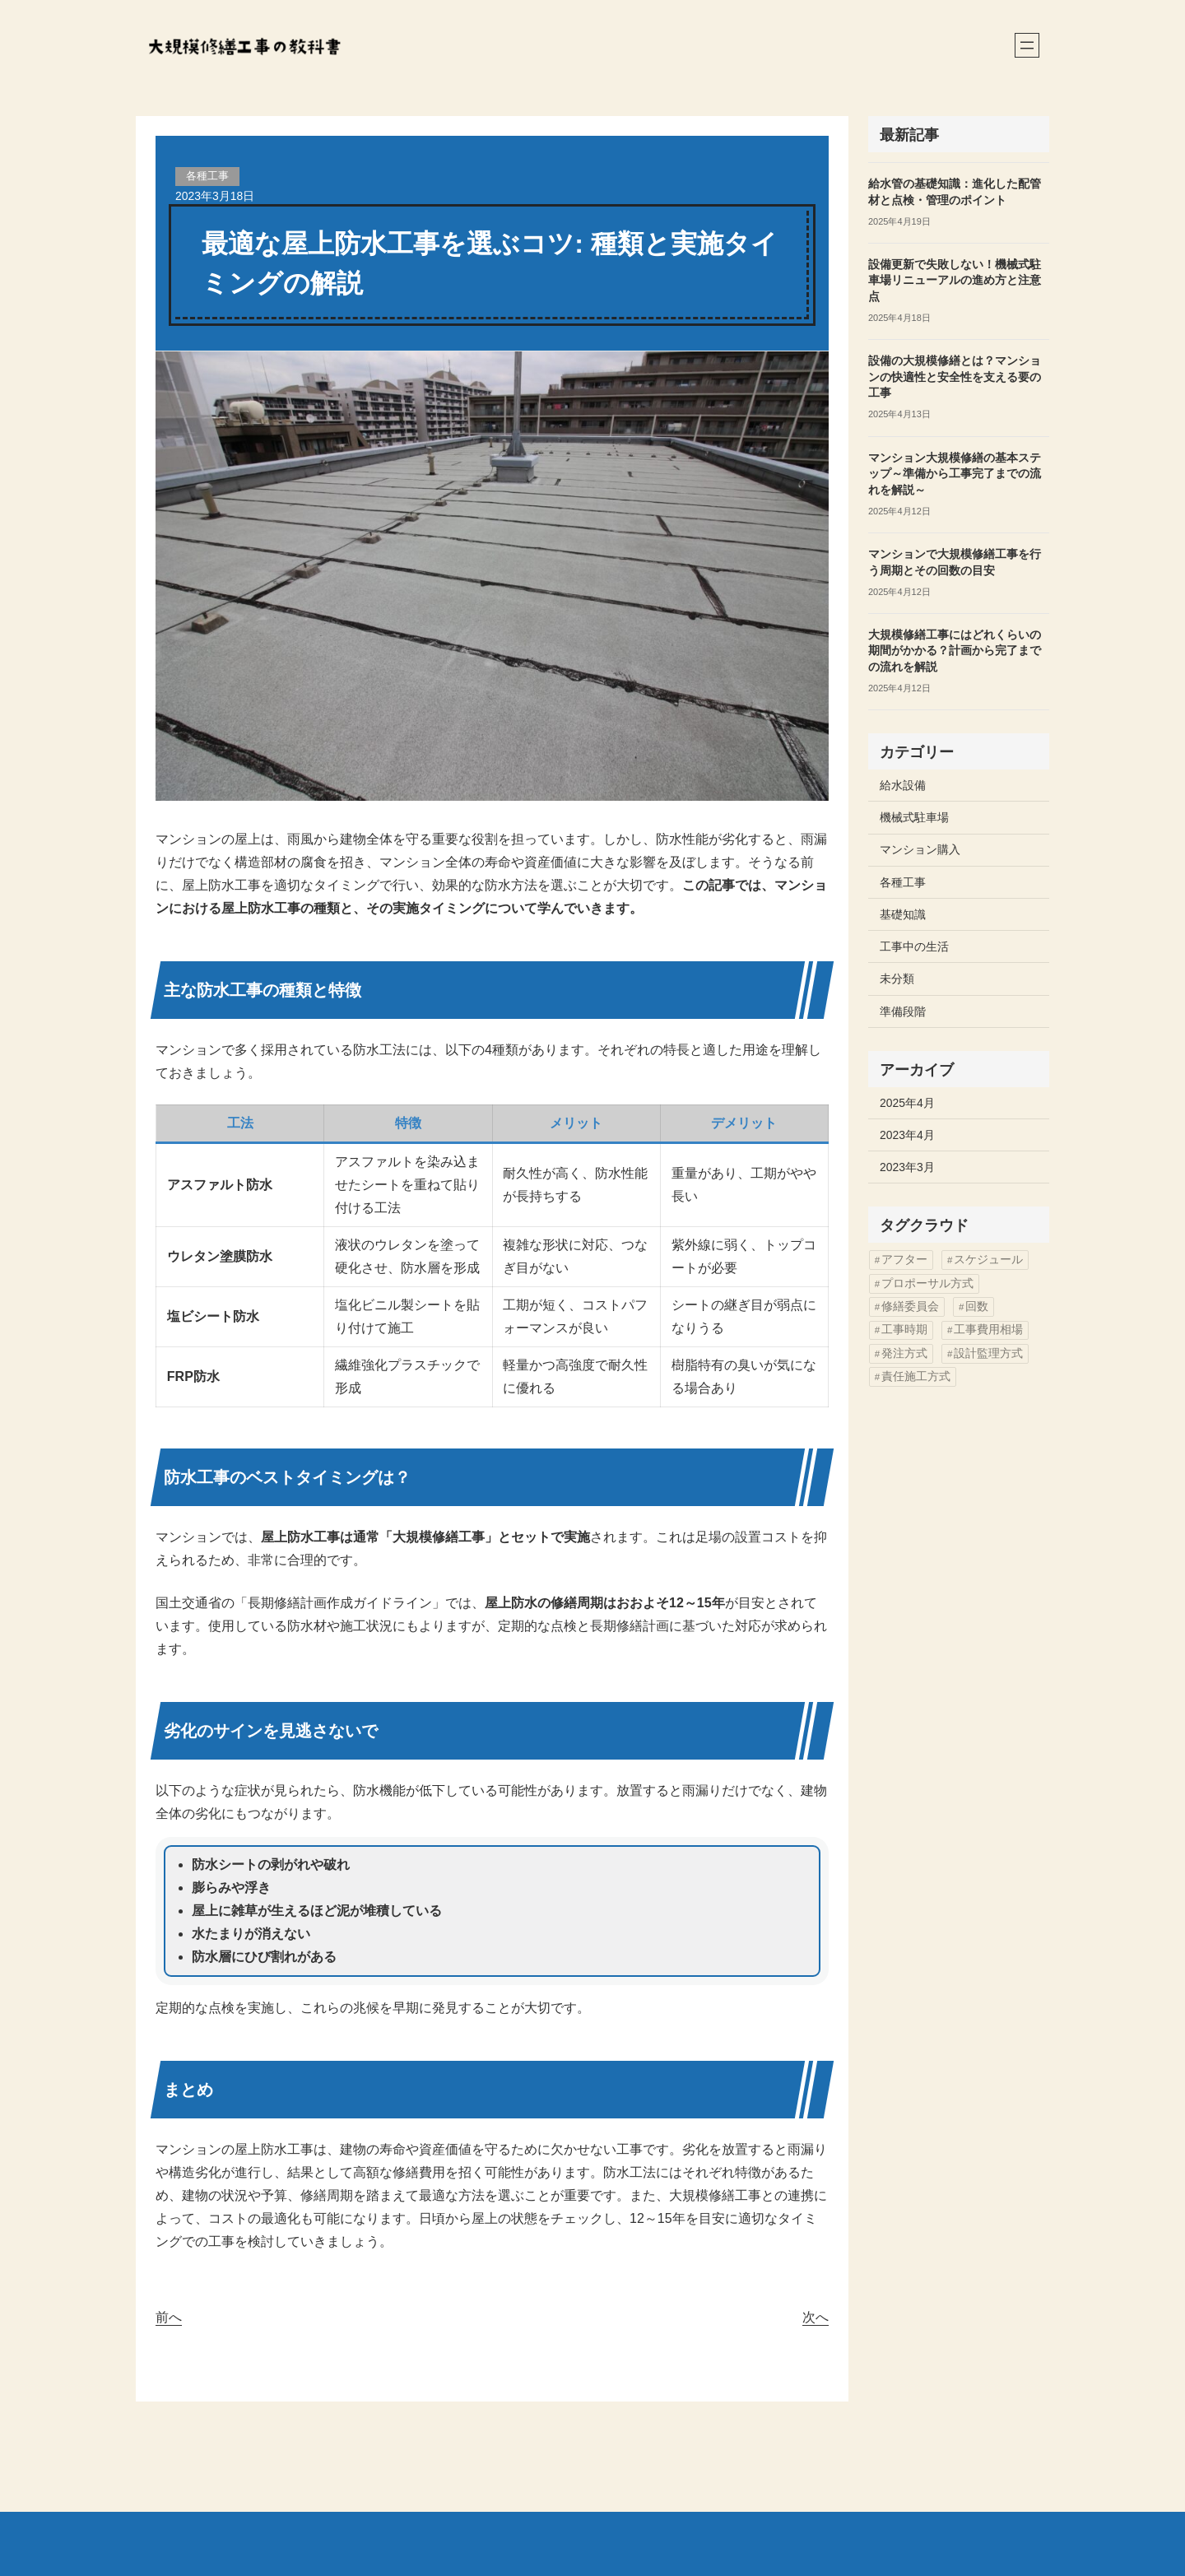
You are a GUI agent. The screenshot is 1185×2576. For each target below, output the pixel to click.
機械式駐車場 (914, 817)
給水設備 (903, 785)
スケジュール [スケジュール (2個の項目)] (988, 1259)
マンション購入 (920, 849)
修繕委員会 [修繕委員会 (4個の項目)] (910, 1306)
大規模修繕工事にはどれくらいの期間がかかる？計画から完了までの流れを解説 (954, 650)
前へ (169, 2317)
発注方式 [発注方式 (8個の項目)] (904, 1353)
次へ (815, 2317)
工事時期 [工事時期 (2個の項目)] (904, 1329)
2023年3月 (907, 1167)
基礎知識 (903, 914)
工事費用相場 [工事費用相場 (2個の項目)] (988, 1329)
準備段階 (903, 1011)
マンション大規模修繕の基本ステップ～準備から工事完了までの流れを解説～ (954, 473)
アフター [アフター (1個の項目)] (904, 1259)
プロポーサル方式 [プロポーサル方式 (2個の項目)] (927, 1283)
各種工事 (207, 176)
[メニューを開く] (1027, 45)
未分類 (897, 978)
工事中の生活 (914, 946)
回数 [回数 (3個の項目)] (976, 1306)
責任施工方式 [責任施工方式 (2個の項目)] (915, 1376)
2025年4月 (907, 1102)
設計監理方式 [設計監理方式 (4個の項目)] (988, 1353)
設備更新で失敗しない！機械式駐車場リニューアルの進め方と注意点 (954, 280)
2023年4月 (907, 1135)
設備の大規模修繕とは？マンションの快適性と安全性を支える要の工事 (954, 376)
